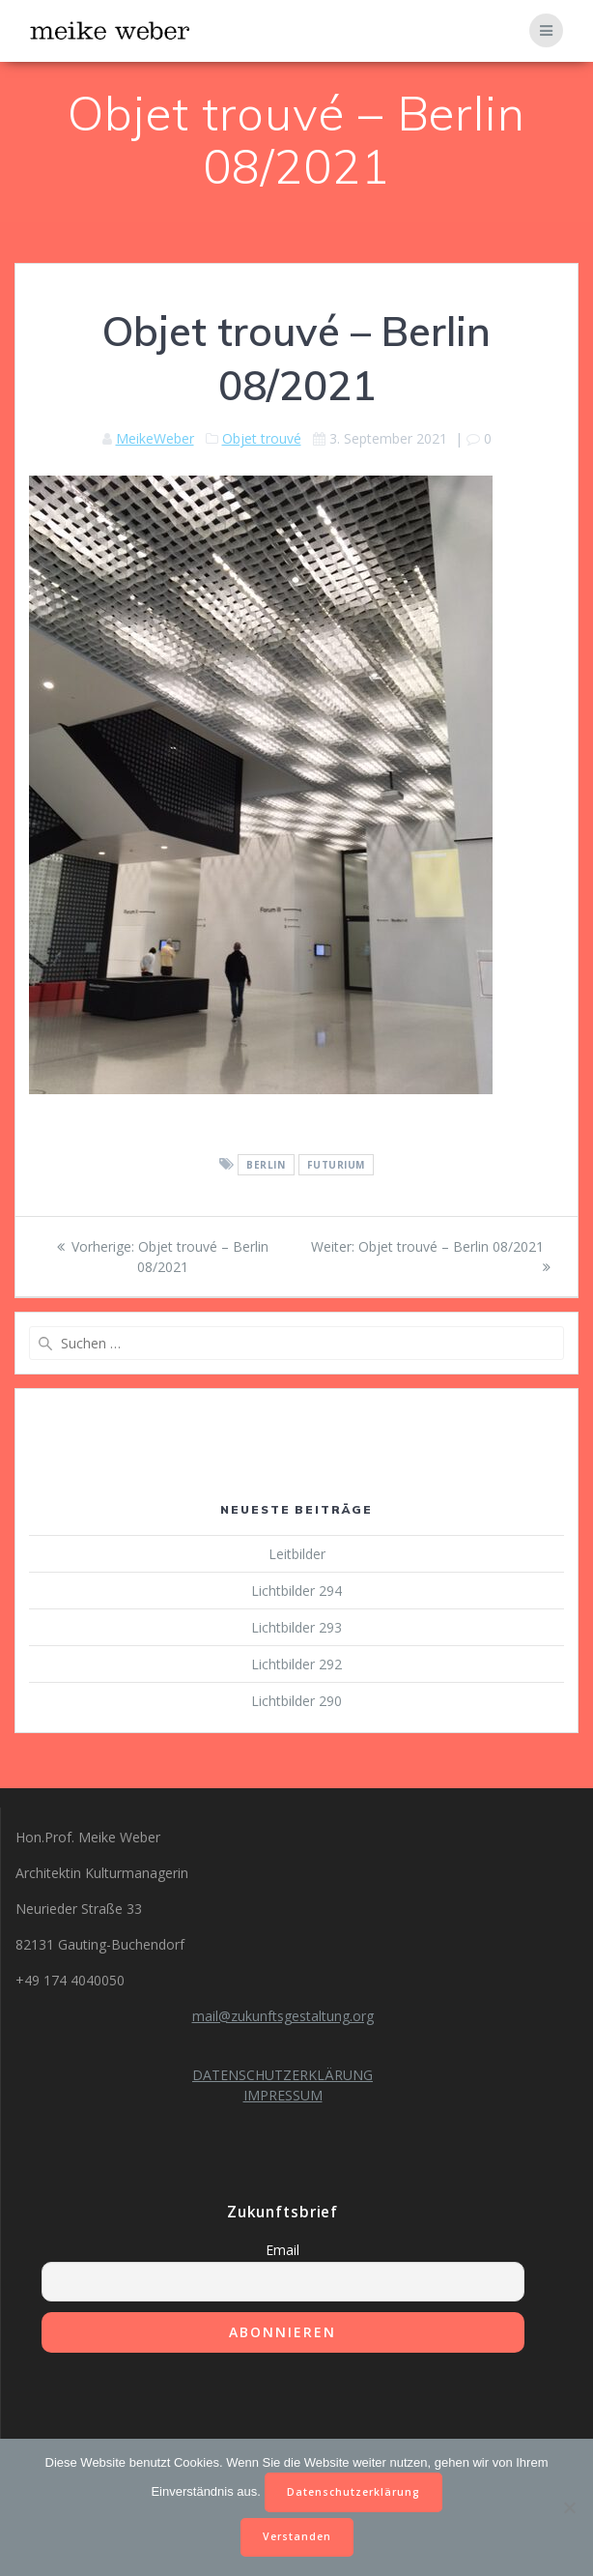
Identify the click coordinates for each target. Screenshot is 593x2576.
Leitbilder (296, 1554)
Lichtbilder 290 (296, 1701)
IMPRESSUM (283, 2095)
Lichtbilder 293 (296, 1627)
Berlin (265, 1165)
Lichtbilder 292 (296, 1664)
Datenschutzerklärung (353, 2492)
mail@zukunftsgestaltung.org (283, 2016)
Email (282, 2250)
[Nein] (569, 2507)
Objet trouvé (261, 438)
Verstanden (297, 2536)
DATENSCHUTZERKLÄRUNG (282, 2075)
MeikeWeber (155, 438)
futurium (336, 1165)
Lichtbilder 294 (296, 1590)
